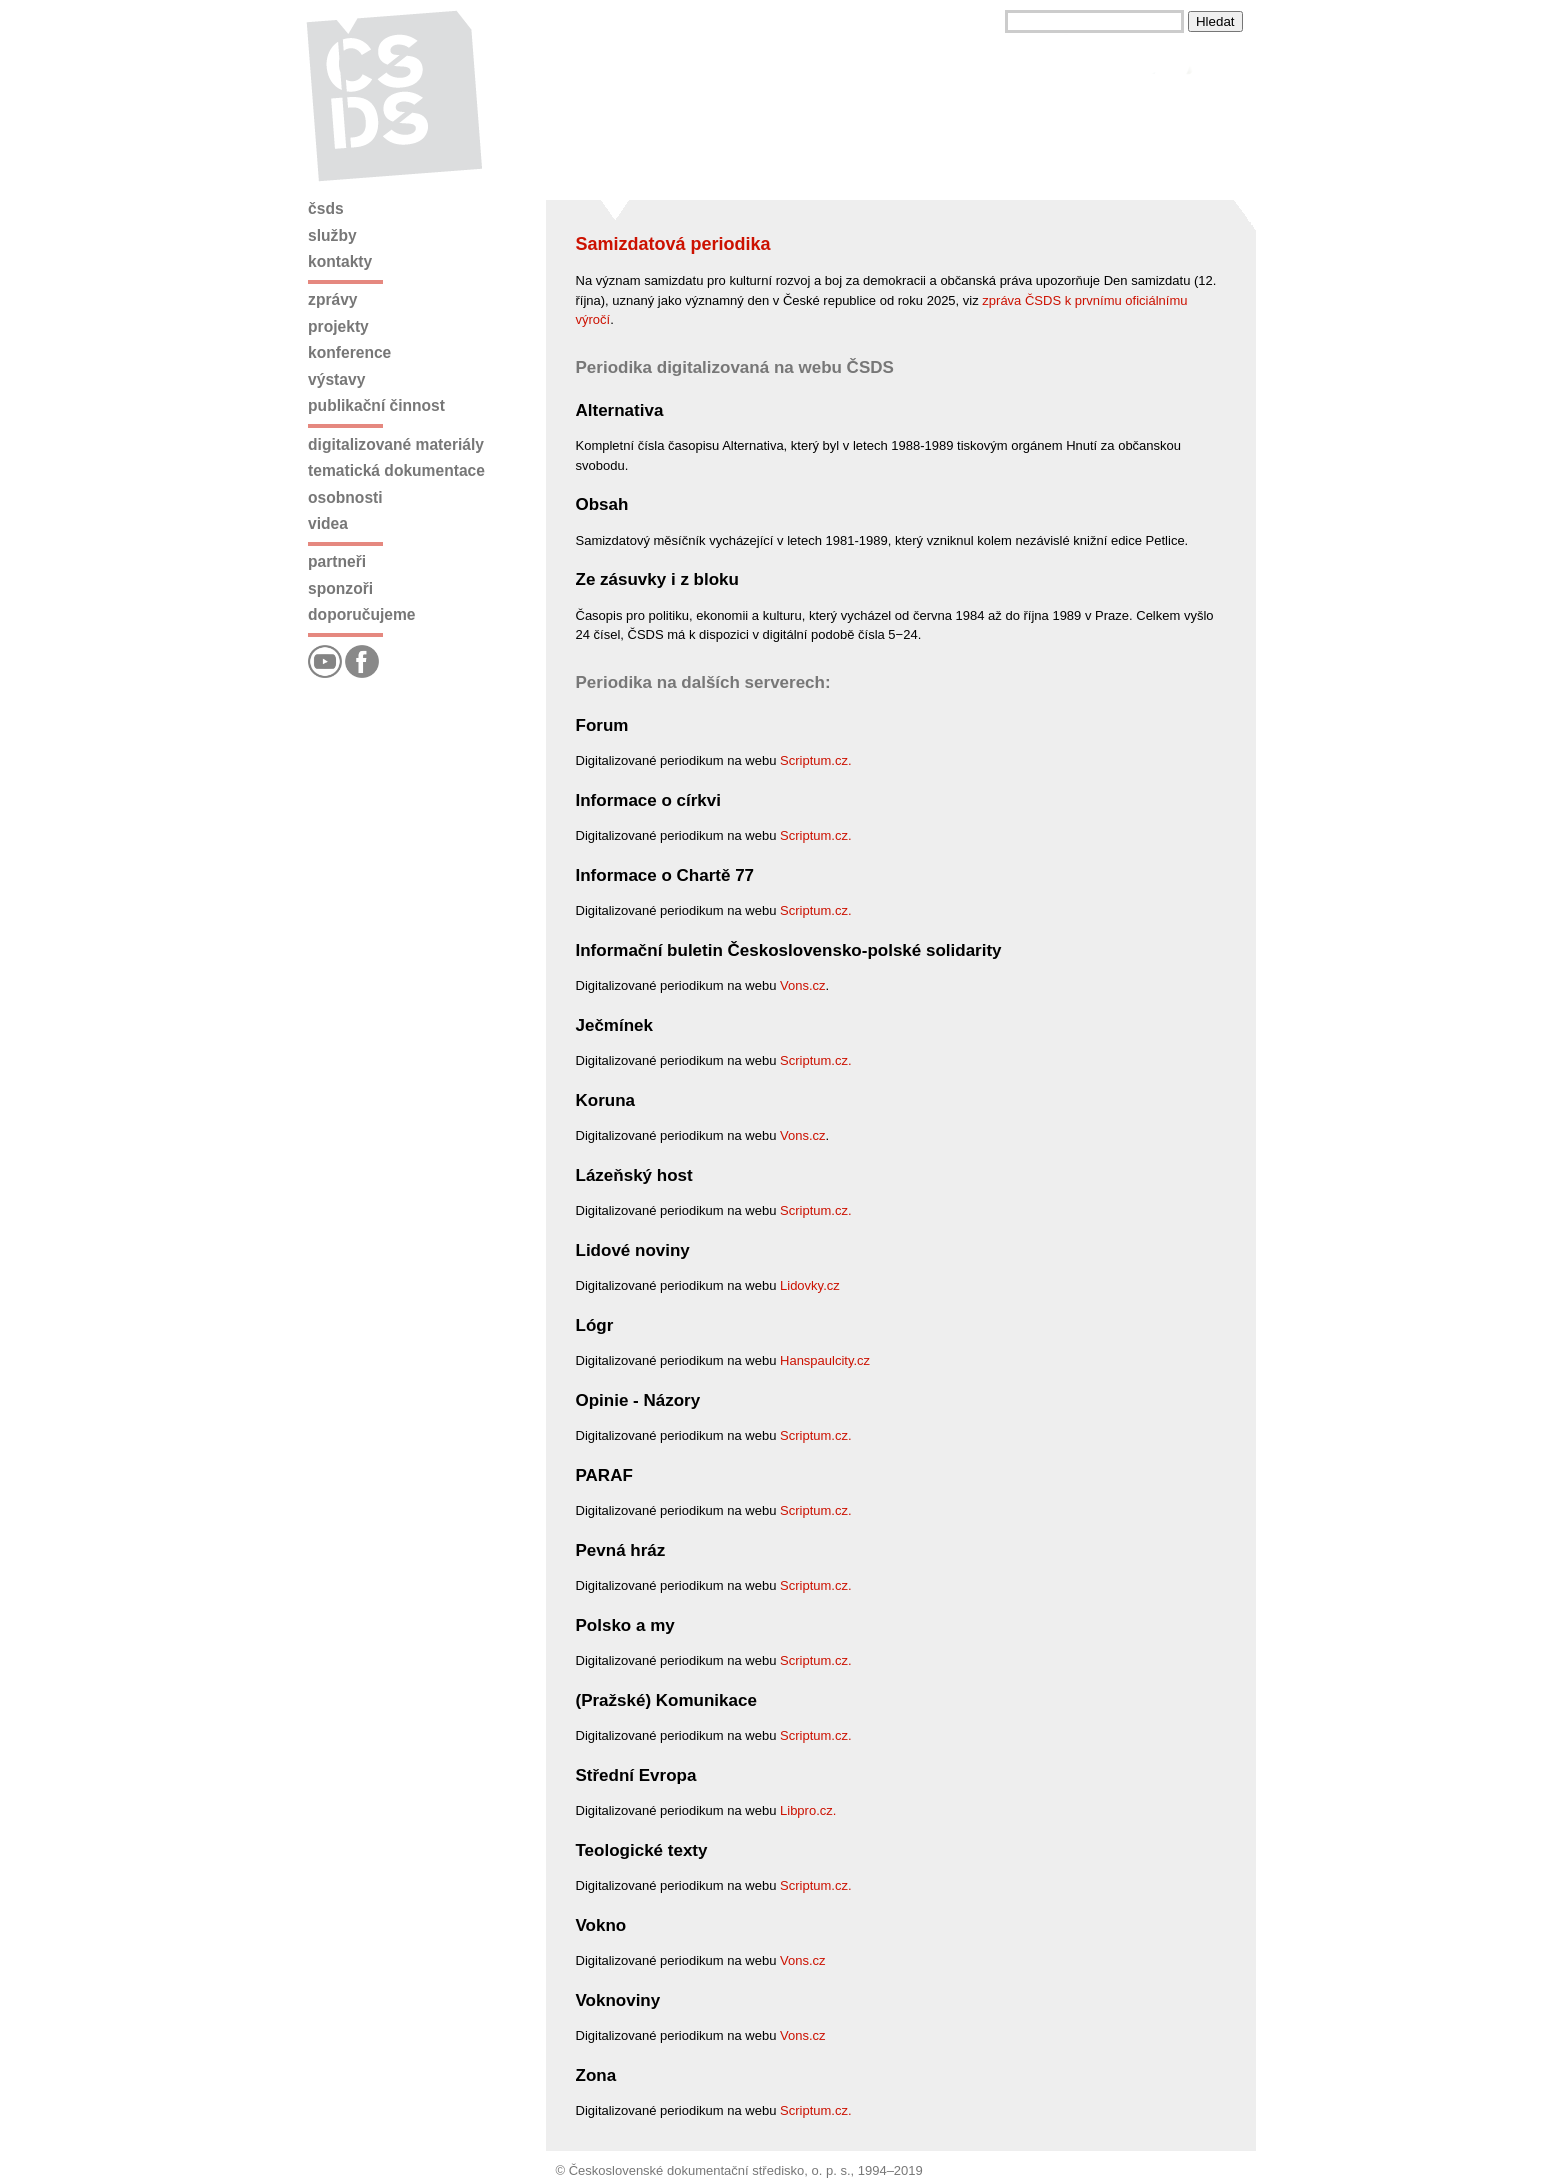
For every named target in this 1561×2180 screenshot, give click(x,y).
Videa (328, 523)
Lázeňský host (634, 1175)
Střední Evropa (636, 1775)
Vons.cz (803, 985)
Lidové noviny (633, 1250)
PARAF (604, 1475)
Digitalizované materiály (396, 444)
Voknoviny (618, 2000)
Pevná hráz (621, 1550)
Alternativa (620, 410)
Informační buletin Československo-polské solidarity (789, 950)
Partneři (337, 561)
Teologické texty (642, 1850)
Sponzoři (340, 588)
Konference (349, 352)
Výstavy (336, 379)
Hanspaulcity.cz (825, 1360)
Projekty (338, 326)
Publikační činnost (376, 405)
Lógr (595, 1325)
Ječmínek (615, 1025)
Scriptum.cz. (816, 760)
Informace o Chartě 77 (665, 875)
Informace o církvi (649, 800)
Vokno (601, 1925)
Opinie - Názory (638, 1400)
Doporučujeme (361, 614)
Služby (332, 235)
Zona (596, 2075)
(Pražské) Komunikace (666, 1700)
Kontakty (340, 261)
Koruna (606, 1100)
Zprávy (332, 299)
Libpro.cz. (808, 1810)
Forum (602, 725)
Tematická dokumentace (396, 470)
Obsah (602, 504)
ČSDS (326, 208)
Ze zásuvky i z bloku (657, 579)
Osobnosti (345, 497)
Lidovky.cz (810, 1285)
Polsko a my (625, 1625)
